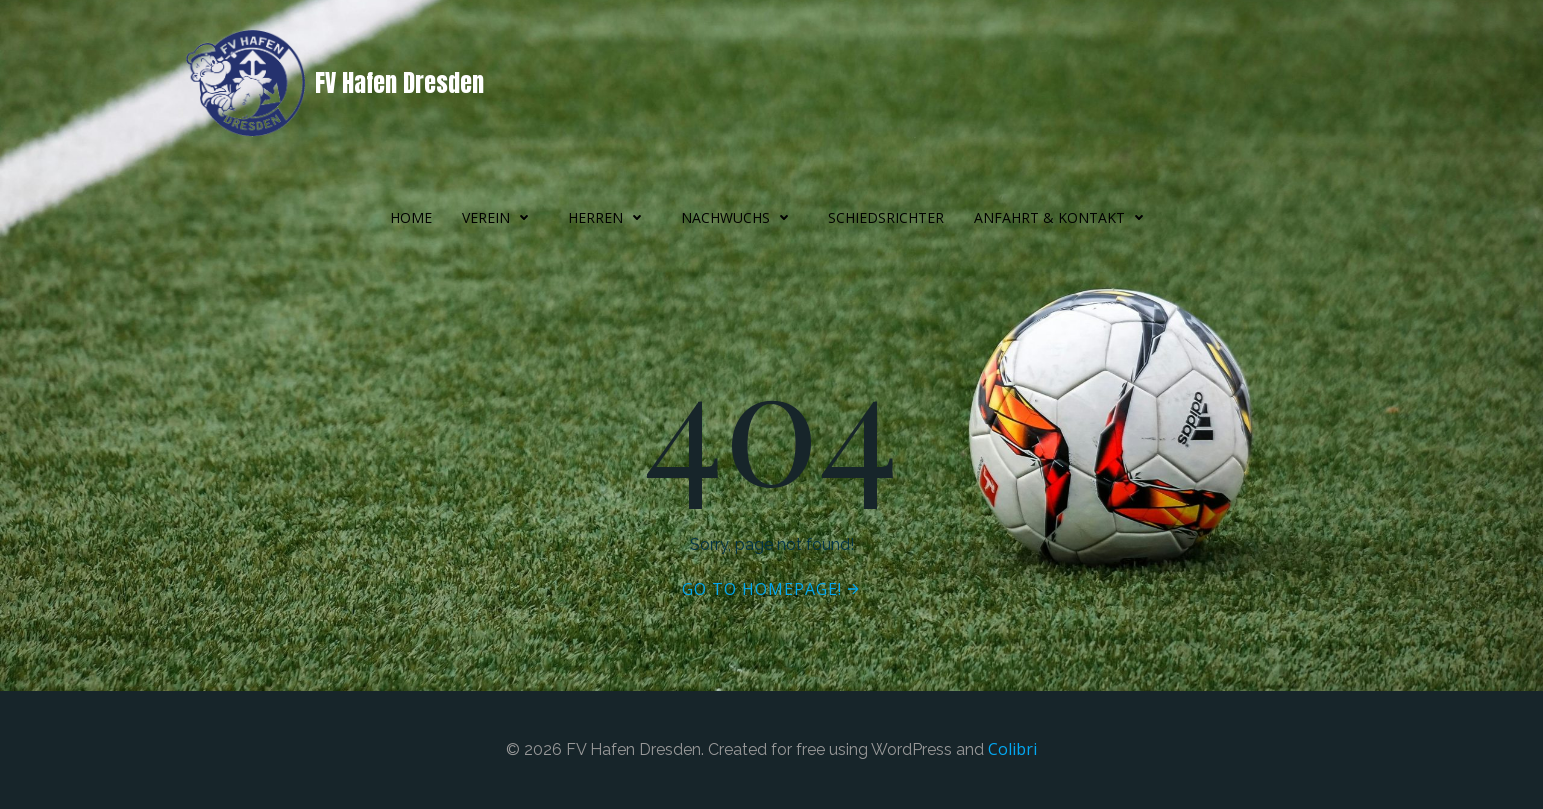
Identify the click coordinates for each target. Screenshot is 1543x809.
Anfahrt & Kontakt (1063, 217)
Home (411, 217)
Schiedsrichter (886, 217)
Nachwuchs (739, 217)
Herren (609, 217)
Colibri (1012, 749)
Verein (500, 217)
